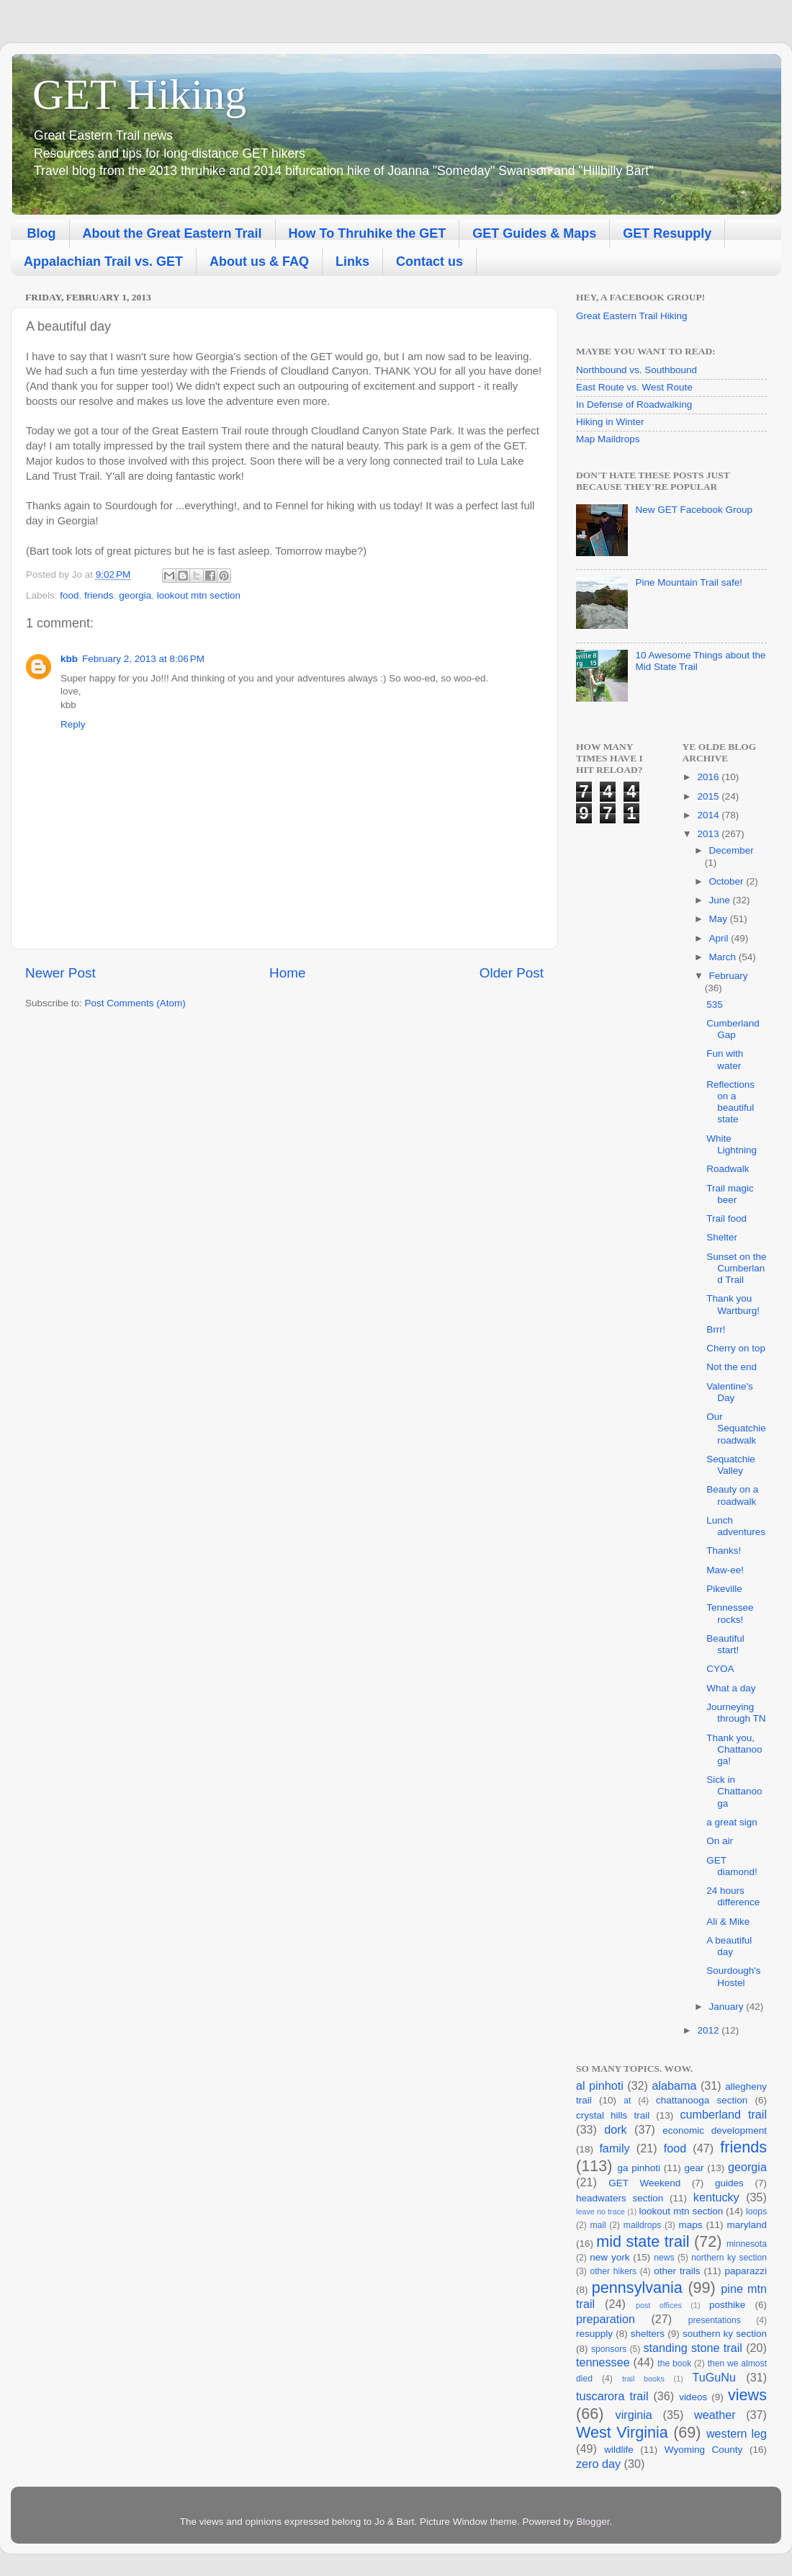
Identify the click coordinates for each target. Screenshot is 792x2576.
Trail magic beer (730, 1194)
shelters (648, 2333)
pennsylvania (637, 2287)
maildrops (643, 2225)
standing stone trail (692, 2347)
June (721, 900)
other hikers (613, 2271)
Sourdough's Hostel (733, 1976)
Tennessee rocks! (729, 1613)
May (719, 918)
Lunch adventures (735, 1526)
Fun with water (724, 1059)
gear (693, 2168)
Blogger (593, 2521)
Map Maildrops (608, 439)
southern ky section (725, 2333)
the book (674, 2363)
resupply (594, 2333)
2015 (709, 796)
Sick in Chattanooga (734, 1791)
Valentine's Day (729, 1392)
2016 (709, 777)
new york (609, 2257)
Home (287, 972)
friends (99, 595)
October (728, 881)
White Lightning (731, 1144)
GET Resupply (667, 233)
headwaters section (619, 2198)
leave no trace (600, 2211)
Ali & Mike (728, 1921)
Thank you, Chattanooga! (734, 1749)
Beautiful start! (725, 1644)
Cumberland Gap (733, 1029)
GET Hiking (139, 94)
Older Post (512, 972)
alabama (674, 2085)
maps (690, 2224)
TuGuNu (714, 2377)
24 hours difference (733, 1896)
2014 (709, 815)
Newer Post (60, 972)
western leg (736, 2433)
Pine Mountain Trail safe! (688, 582)
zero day (598, 2463)
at (627, 2101)
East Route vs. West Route (634, 387)
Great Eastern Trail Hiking (632, 315)
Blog (41, 233)
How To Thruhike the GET (367, 233)
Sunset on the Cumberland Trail (736, 1268)
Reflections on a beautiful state (730, 1102)
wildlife (619, 2449)
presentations (714, 2320)
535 (714, 1004)
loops (756, 2211)
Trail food (726, 1218)
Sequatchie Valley (730, 1465)
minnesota (746, 2244)
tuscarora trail (612, 2395)
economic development (714, 2130)
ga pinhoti (638, 2168)
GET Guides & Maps (534, 233)
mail (598, 2225)
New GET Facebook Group (693, 509)
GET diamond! (731, 1866)
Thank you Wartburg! (733, 1304)
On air (719, 1840)
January (728, 2006)
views (747, 2395)
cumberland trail (723, 2114)
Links (352, 261)
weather (715, 2414)
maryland (746, 2224)
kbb (69, 658)
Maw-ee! (725, 1570)
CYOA (720, 1668)
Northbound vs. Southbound (636, 370)
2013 (709, 833)
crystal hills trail (612, 2115)
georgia (135, 595)
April (720, 938)
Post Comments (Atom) (135, 1003)
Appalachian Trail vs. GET (103, 261)
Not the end (731, 1366)
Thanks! (723, 1550)
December (731, 850)
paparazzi (745, 2271)
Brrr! (715, 1329)
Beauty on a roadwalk (732, 1495)
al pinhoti (600, 2085)
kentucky (716, 2197)
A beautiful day (729, 1946)
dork (615, 2129)
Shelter (721, 1237)
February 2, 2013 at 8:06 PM (143, 658)
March (724, 957)
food (69, 595)
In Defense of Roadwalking (634, 404)
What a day (730, 1688)
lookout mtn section (198, 595)
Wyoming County (704, 2449)
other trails (677, 2271)
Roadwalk (727, 1168)
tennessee (603, 2362)
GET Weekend (644, 2183)
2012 (709, 2030)
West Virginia (622, 2432)
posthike (727, 2304)
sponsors (608, 2349)
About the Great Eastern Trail (172, 233)
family (614, 2148)
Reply (73, 724)
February (728, 975)
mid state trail (642, 2241)
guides (729, 2183)
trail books (643, 2378)
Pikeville (724, 1588)
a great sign (731, 1822)
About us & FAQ (259, 261)
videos (693, 2397)
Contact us (429, 261)
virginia (634, 2414)
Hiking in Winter (610, 421)
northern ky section (729, 2258)
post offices (659, 2305)
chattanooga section (701, 2100)
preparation (605, 2318)
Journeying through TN (735, 1712)
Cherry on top (735, 1348)
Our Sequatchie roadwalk (736, 1428)
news (664, 2258)
